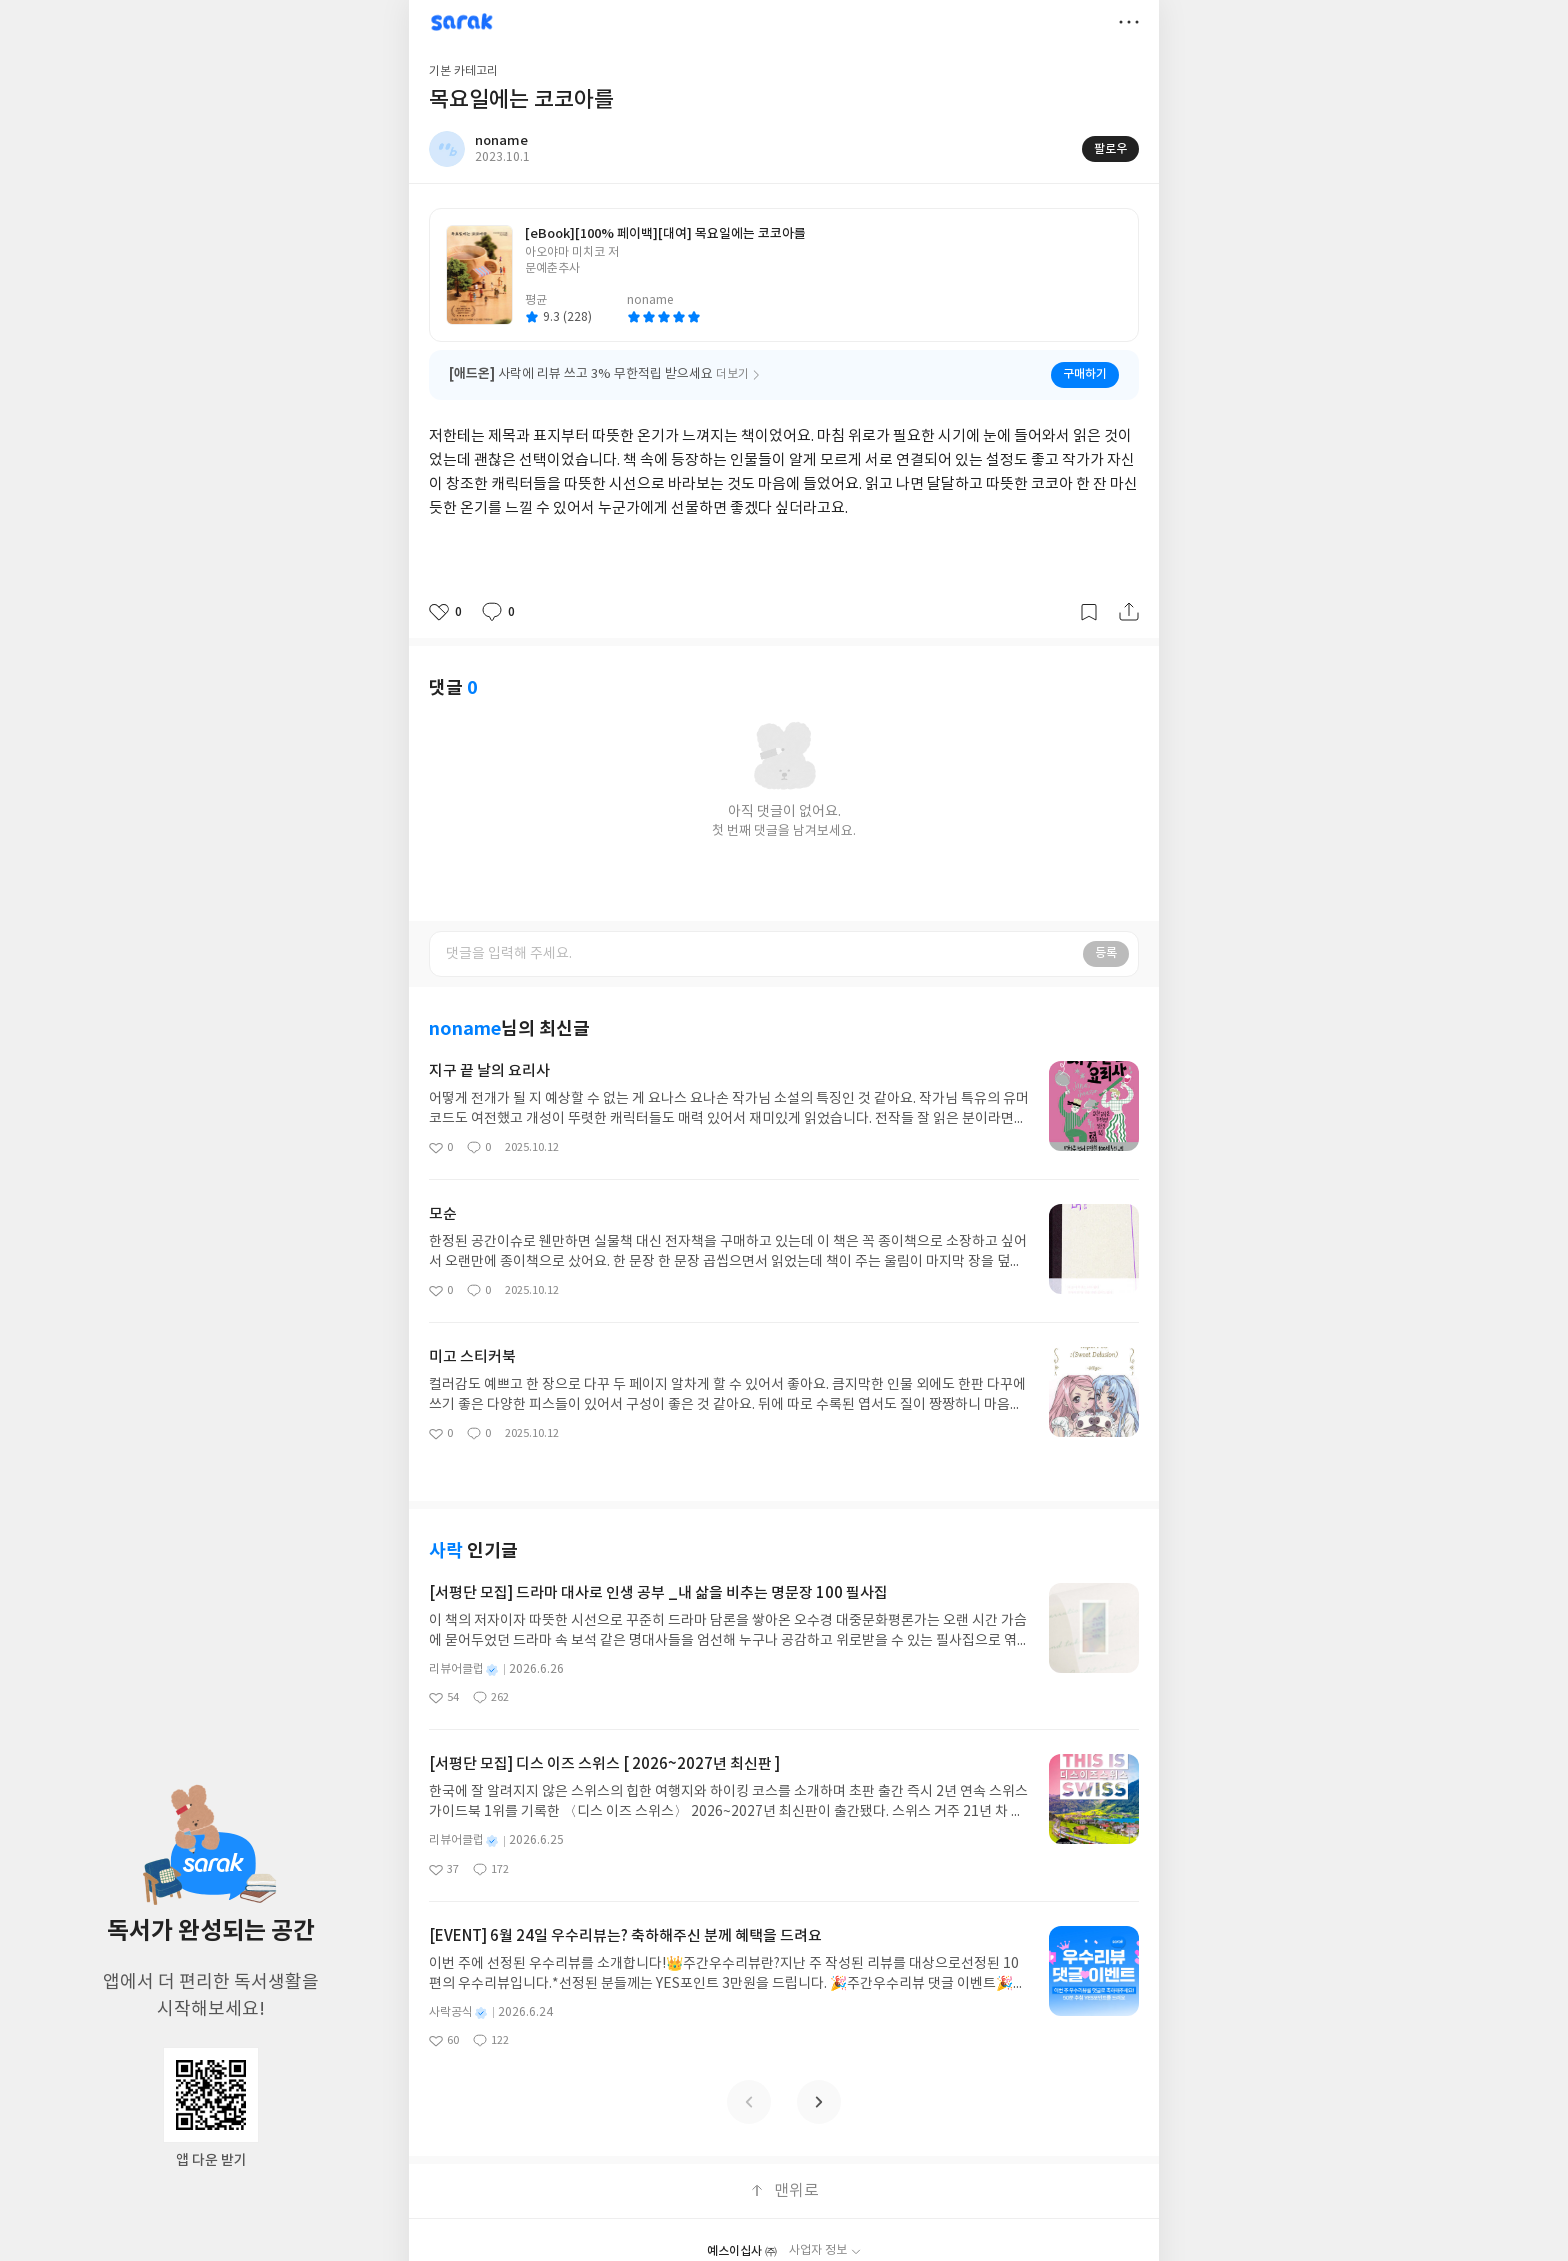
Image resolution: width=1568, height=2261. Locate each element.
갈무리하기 (1089, 612)
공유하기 (1129, 612)
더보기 (1129, 22)
